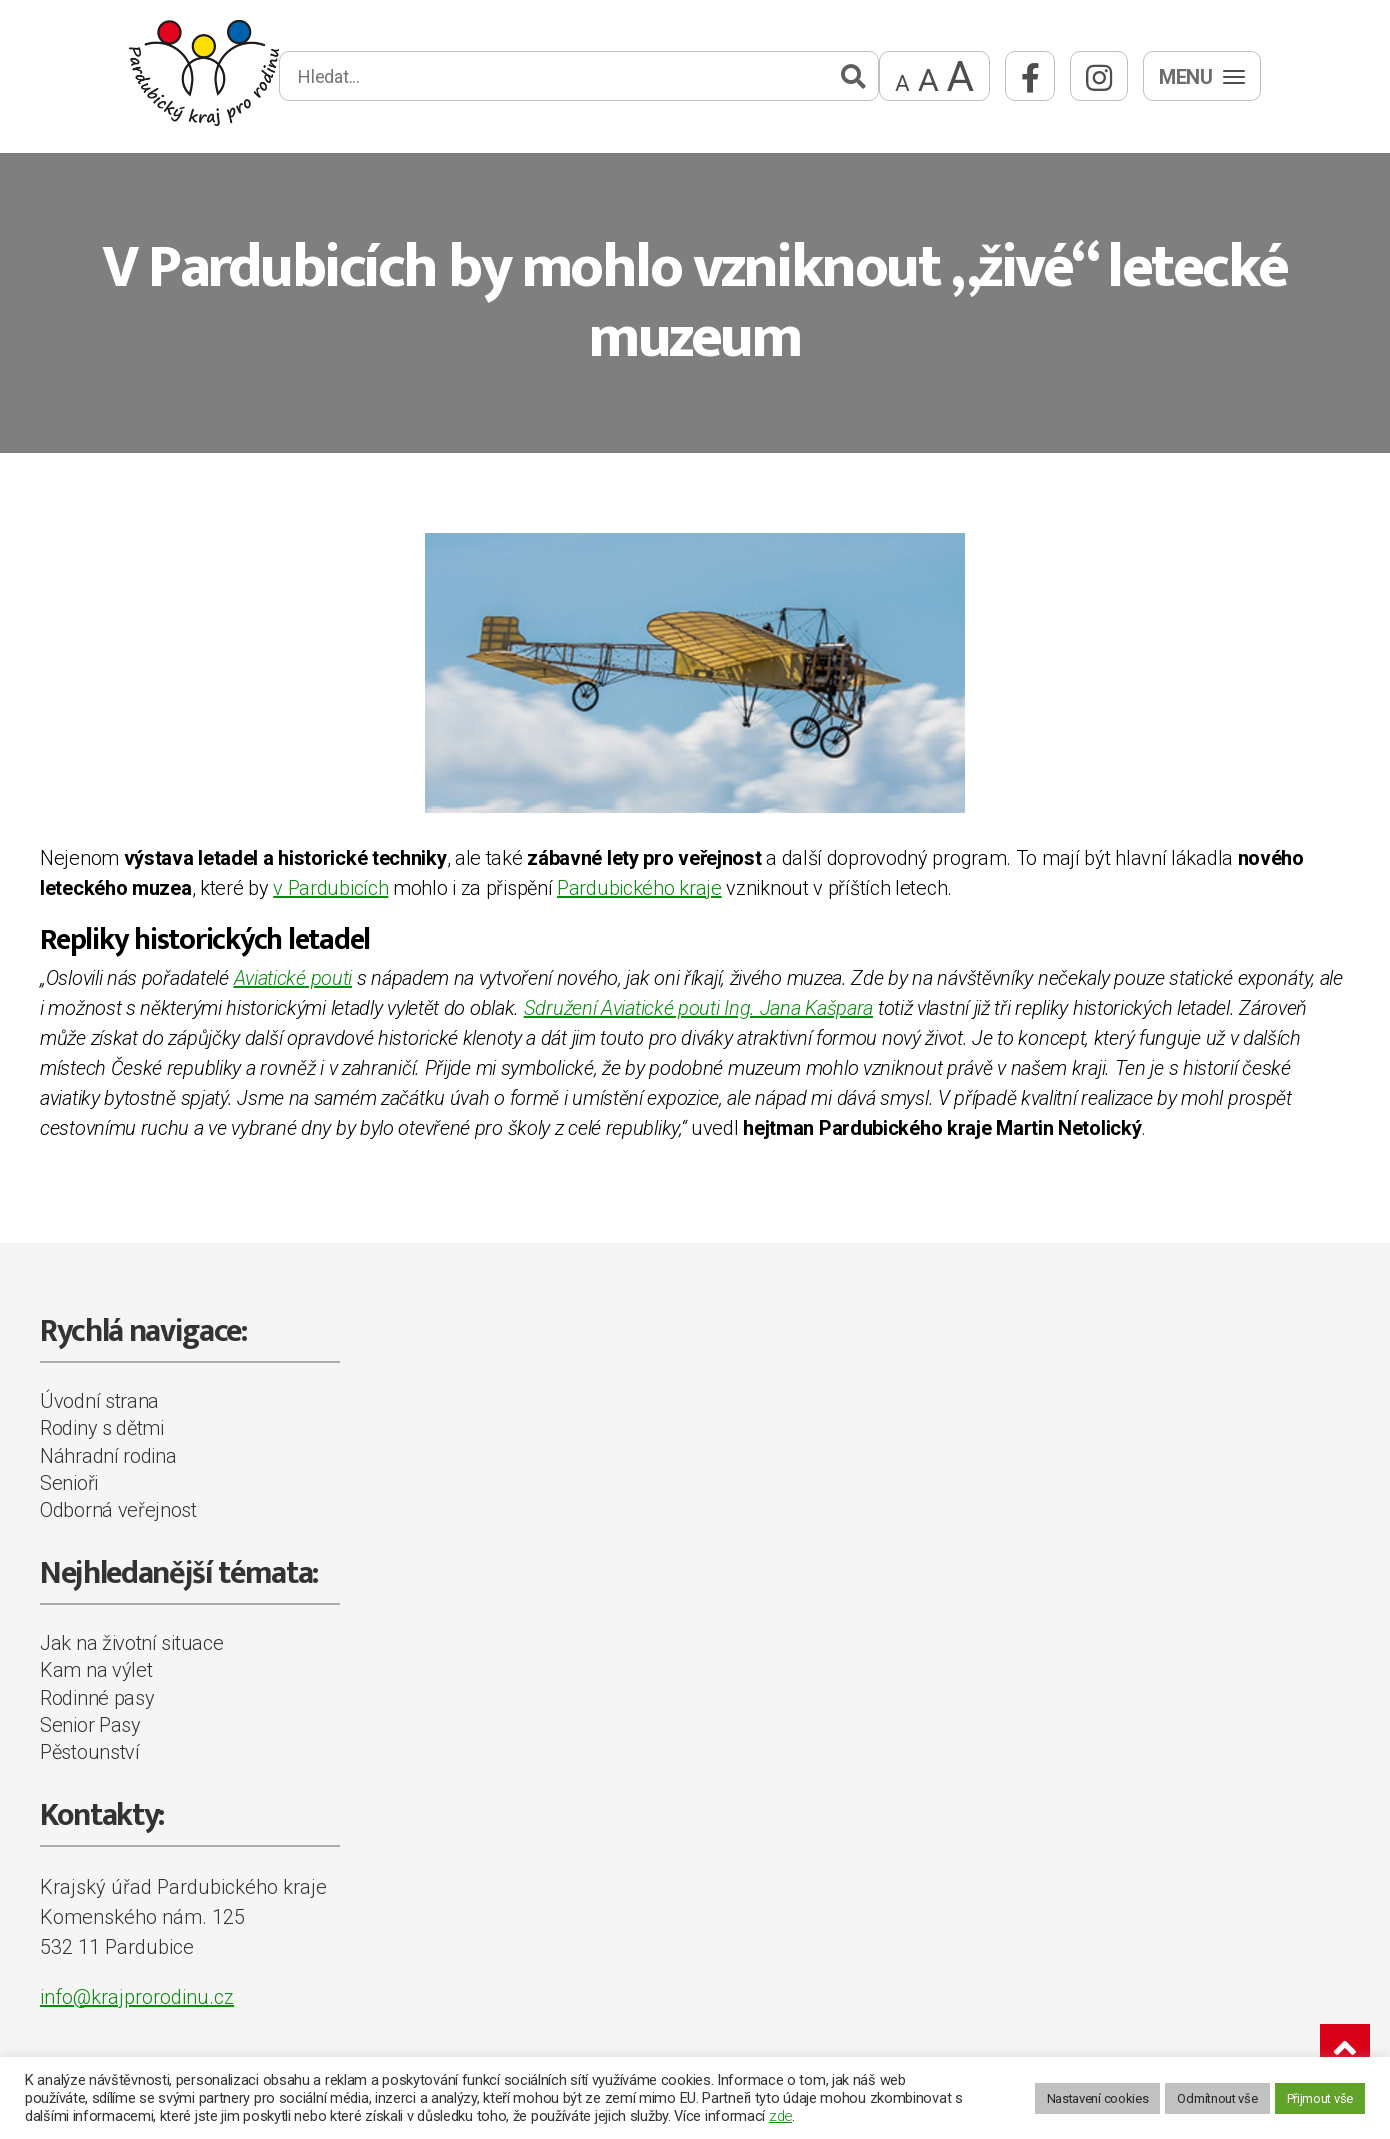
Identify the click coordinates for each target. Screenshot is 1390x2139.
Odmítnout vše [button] (1217, 2098)
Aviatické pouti (293, 978)
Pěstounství (90, 1752)
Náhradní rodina (108, 1456)
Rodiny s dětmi (102, 1428)
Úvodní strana (99, 1401)
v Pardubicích (330, 888)
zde (780, 2116)
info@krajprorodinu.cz (137, 1997)
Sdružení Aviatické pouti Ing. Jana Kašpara (698, 1008)
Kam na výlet (96, 1670)
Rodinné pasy (97, 1698)
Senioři (69, 1483)
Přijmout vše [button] (1320, 2098)
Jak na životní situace (131, 1643)
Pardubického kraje (639, 888)
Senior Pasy (90, 1725)
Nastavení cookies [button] (1098, 2098)
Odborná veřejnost (118, 1510)
